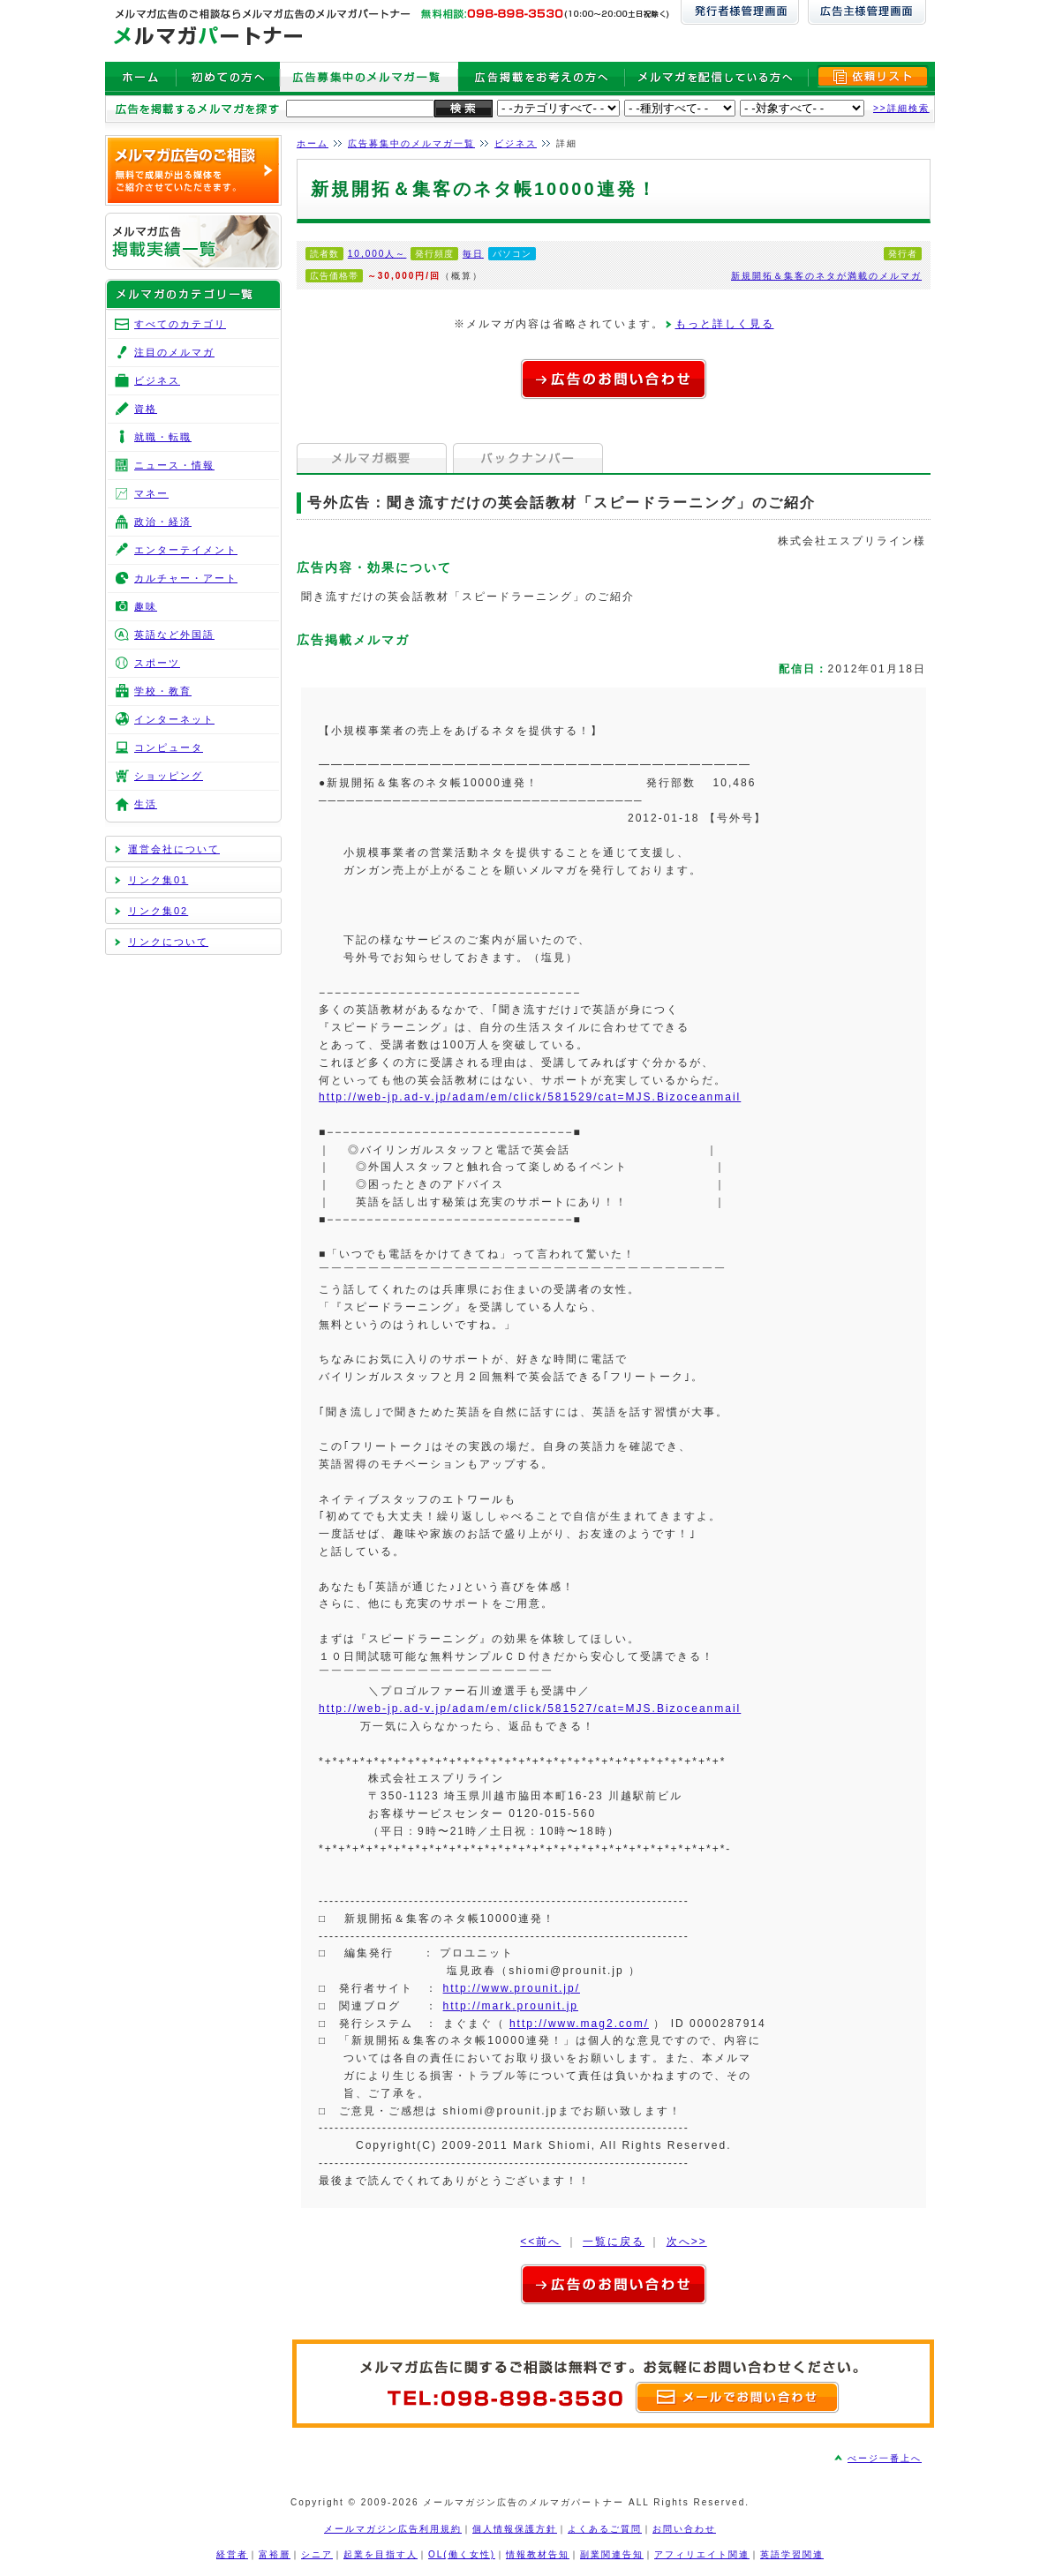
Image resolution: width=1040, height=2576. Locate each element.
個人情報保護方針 (514, 2529)
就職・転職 (163, 437)
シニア (317, 2554)
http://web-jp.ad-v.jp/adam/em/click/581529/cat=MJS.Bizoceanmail (530, 1097)
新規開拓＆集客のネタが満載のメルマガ (826, 276)
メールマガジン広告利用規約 (393, 2529)
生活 (145, 804)
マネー (151, 493)
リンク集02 (158, 910)
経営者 (232, 2554)
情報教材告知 (537, 2554)
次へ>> (687, 2241)
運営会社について (174, 849)
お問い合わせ (684, 2529)
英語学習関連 (792, 2554)
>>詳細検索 (901, 108)
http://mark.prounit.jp (510, 2006)
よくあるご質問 (605, 2529)
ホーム (312, 143)
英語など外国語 (174, 634)
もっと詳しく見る (724, 324)
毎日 (473, 254)
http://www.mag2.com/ (579, 2023)
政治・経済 (163, 521)
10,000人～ (377, 254)
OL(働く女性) (461, 2554)
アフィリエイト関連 (702, 2554)
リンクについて (168, 941)
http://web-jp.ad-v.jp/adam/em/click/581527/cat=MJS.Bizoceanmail (530, 1708)
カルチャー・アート (185, 578)
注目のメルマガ (174, 352)
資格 (145, 408)
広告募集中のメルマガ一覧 (411, 143)
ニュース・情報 (174, 465)
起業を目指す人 (380, 2554)
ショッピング (168, 775)
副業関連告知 (612, 2554)
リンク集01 (158, 880)
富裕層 (274, 2554)
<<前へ (540, 2241)
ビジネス (515, 143)
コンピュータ (168, 747)
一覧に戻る (613, 2241)
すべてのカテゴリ (180, 324)
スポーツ (157, 662)
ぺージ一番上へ (885, 2458)
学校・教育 (163, 691)
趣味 (145, 606)
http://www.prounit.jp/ (511, 1988)
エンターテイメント (185, 549)
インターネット (174, 719)
